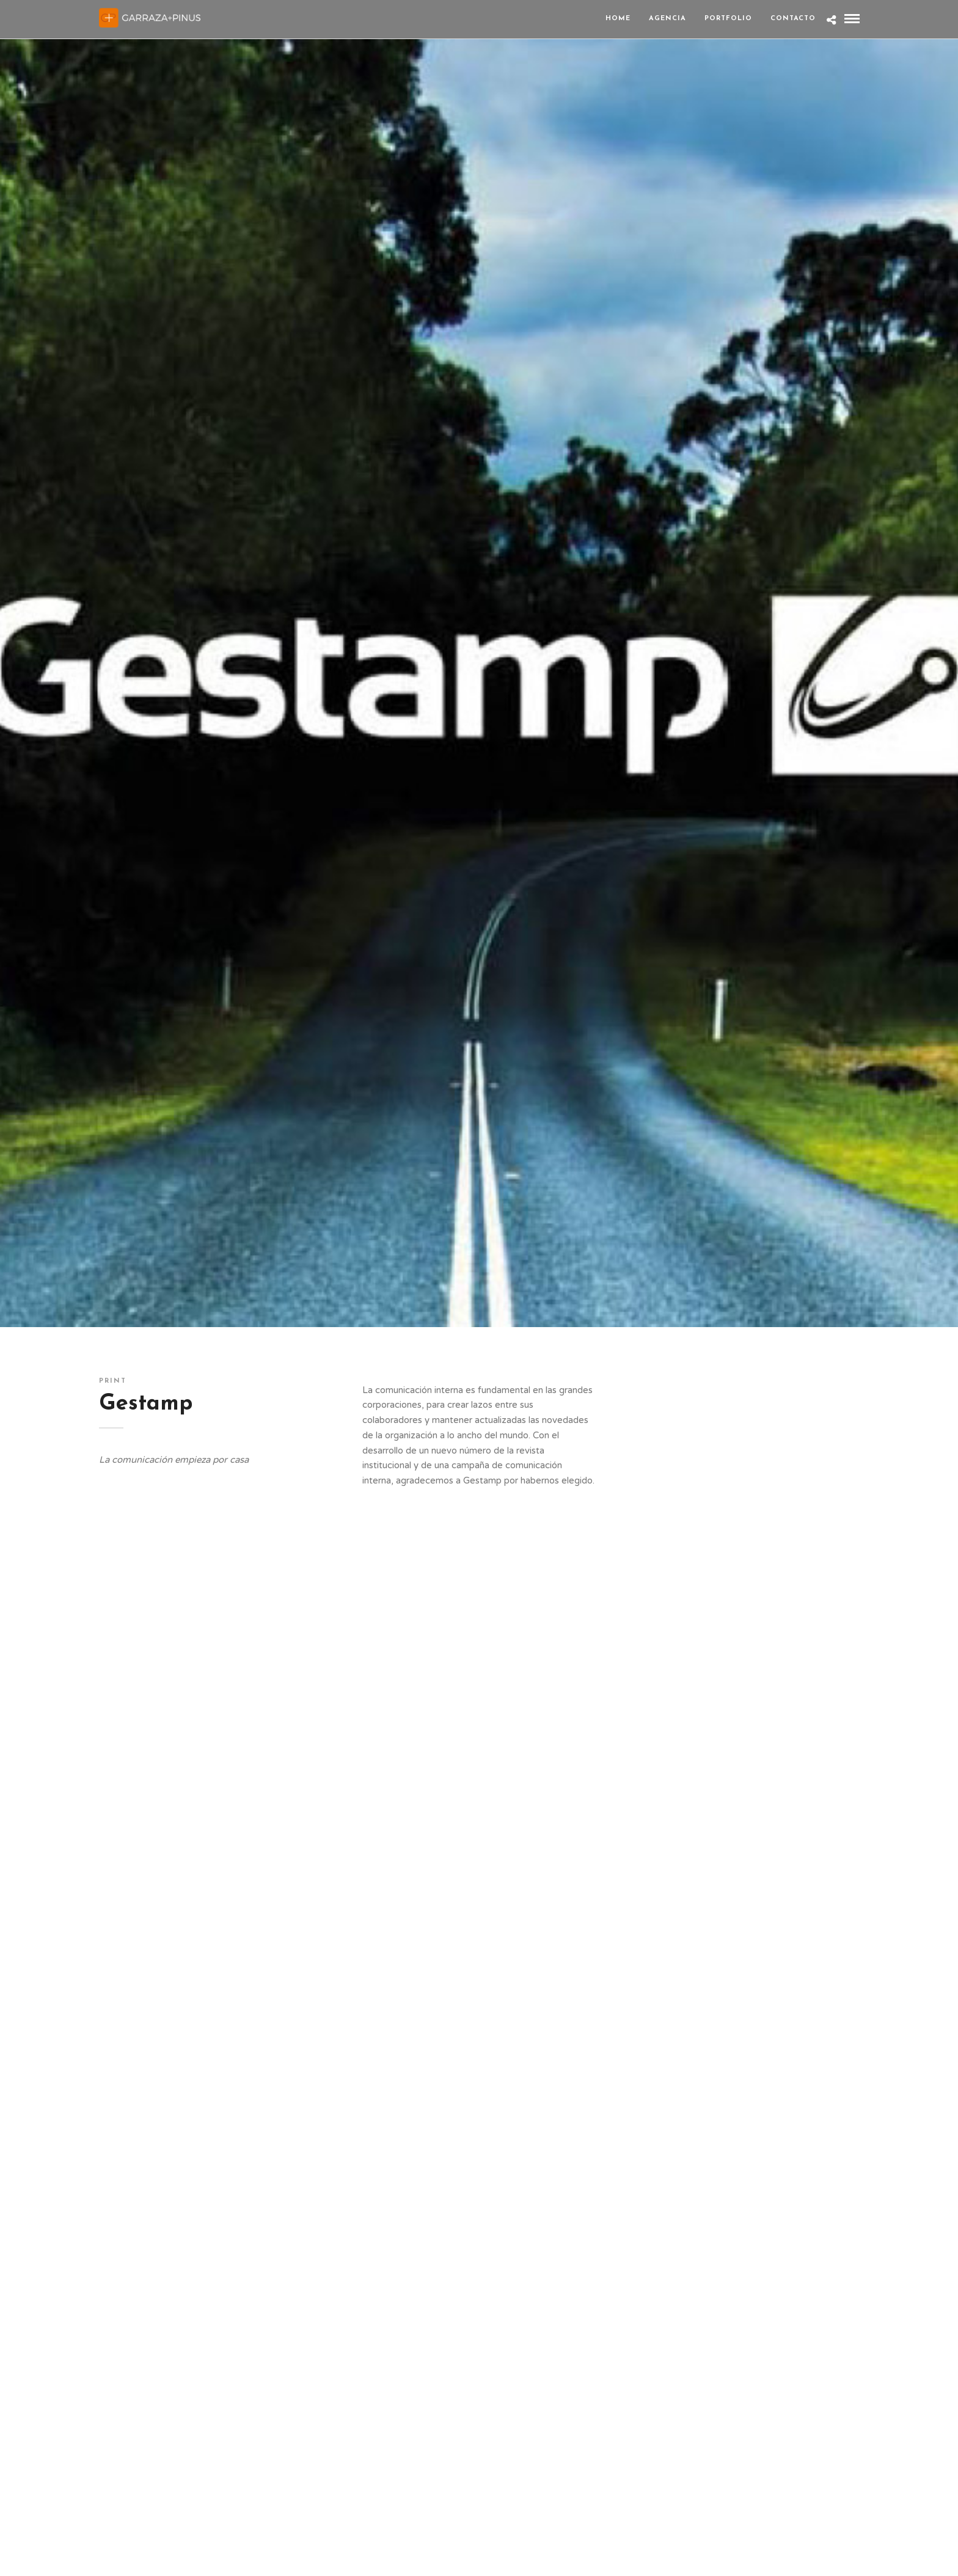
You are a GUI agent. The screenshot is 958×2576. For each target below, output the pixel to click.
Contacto (793, 18)
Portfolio (728, 18)
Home (618, 18)
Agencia (667, 18)
